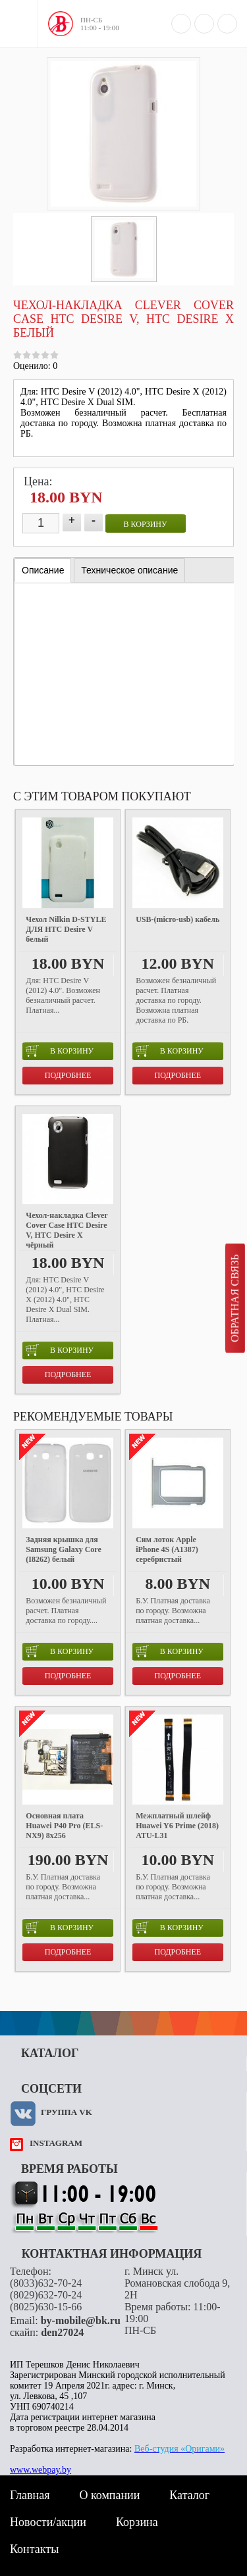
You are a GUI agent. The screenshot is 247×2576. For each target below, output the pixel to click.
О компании (109, 2495)
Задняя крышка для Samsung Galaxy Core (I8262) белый (63, 1549)
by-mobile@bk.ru (81, 2320)
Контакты (34, 2549)
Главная (29, 2495)
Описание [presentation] (43, 570)
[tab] (42, 570)
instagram (56, 2143)
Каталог (189, 2495)
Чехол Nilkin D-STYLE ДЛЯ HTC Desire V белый (66, 929)
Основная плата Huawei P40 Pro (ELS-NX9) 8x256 (64, 1825)
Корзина (137, 2522)
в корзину (145, 524)
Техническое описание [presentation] (129, 570)
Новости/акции (48, 2522)
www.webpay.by (40, 2470)
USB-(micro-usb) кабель (177, 919)
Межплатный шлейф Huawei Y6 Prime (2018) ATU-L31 (177, 1825)
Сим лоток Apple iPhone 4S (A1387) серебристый (167, 1549)
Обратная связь (234, 1298)
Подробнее (68, 1075)
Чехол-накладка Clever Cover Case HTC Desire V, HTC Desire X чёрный (66, 1230)
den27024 (62, 2332)
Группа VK (66, 2112)
